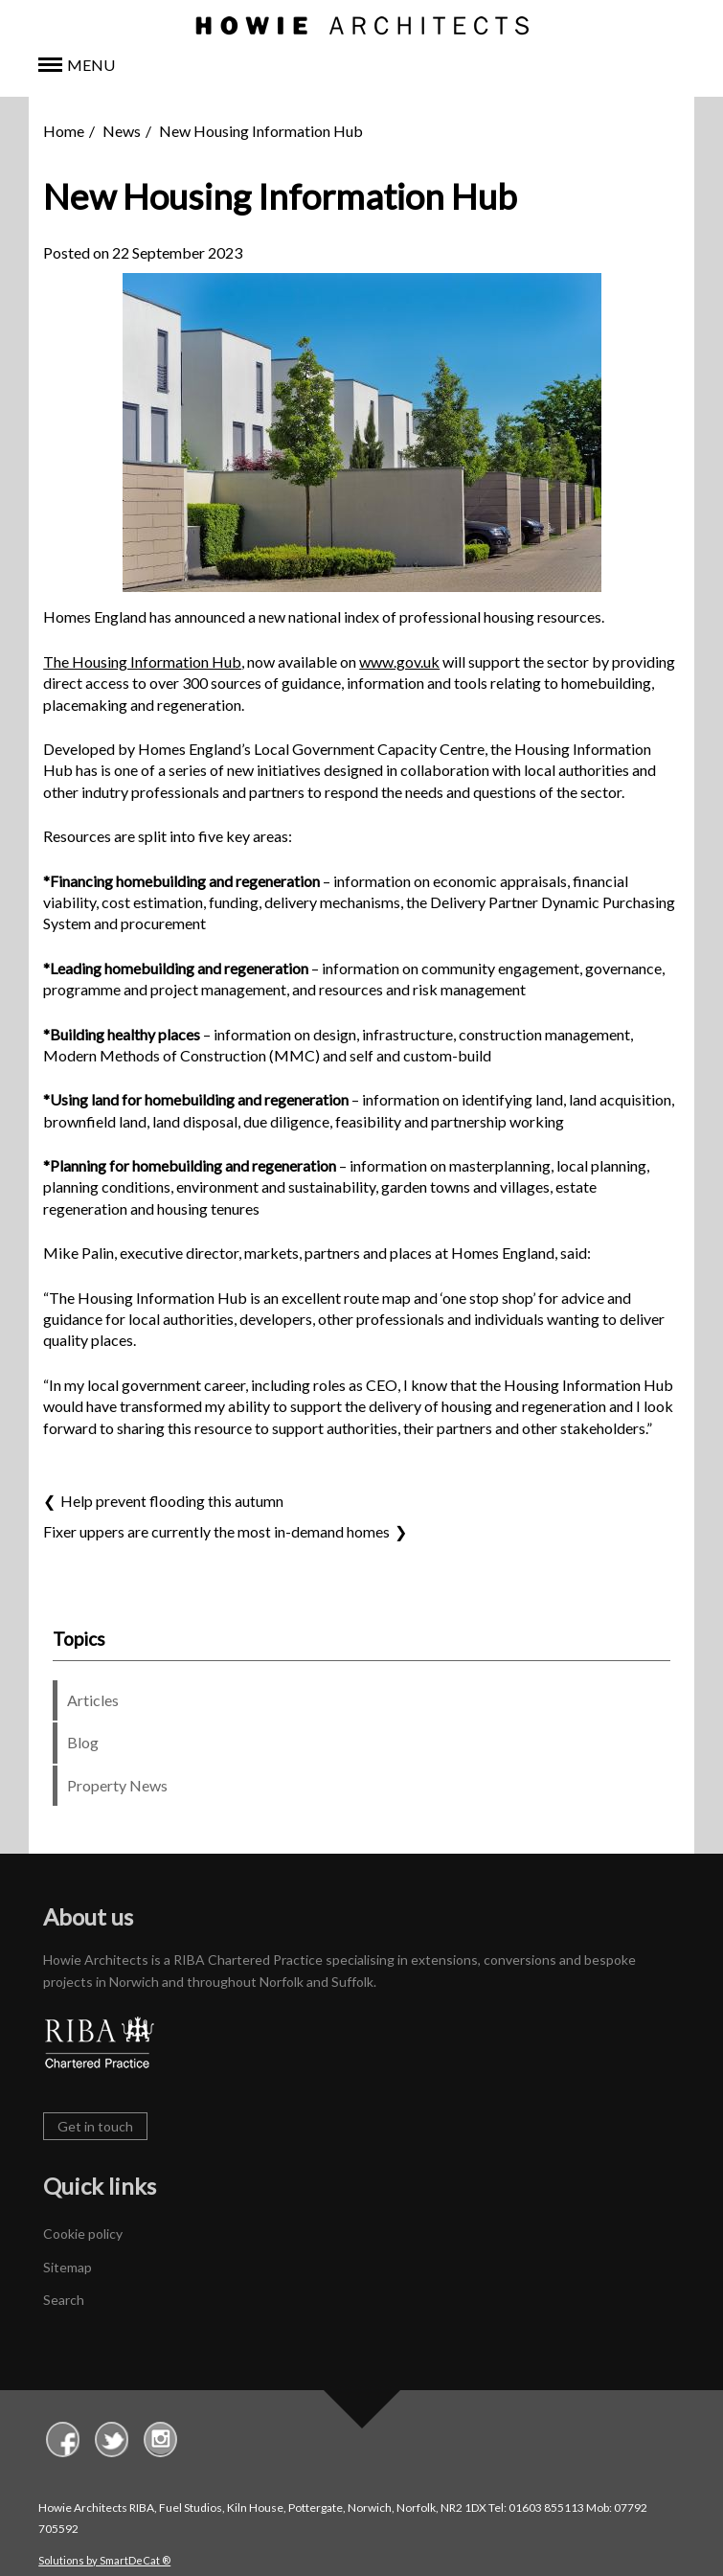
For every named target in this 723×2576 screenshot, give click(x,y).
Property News (117, 1785)
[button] (361, 65)
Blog (83, 1743)
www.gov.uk (399, 661)
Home (63, 131)
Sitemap (67, 2267)
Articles (93, 1700)
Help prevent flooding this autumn (171, 1501)
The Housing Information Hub (142, 661)
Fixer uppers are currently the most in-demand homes (216, 1531)
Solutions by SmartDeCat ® (104, 2560)
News (121, 131)
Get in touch (95, 2126)
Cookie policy (83, 2234)
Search (63, 2299)
